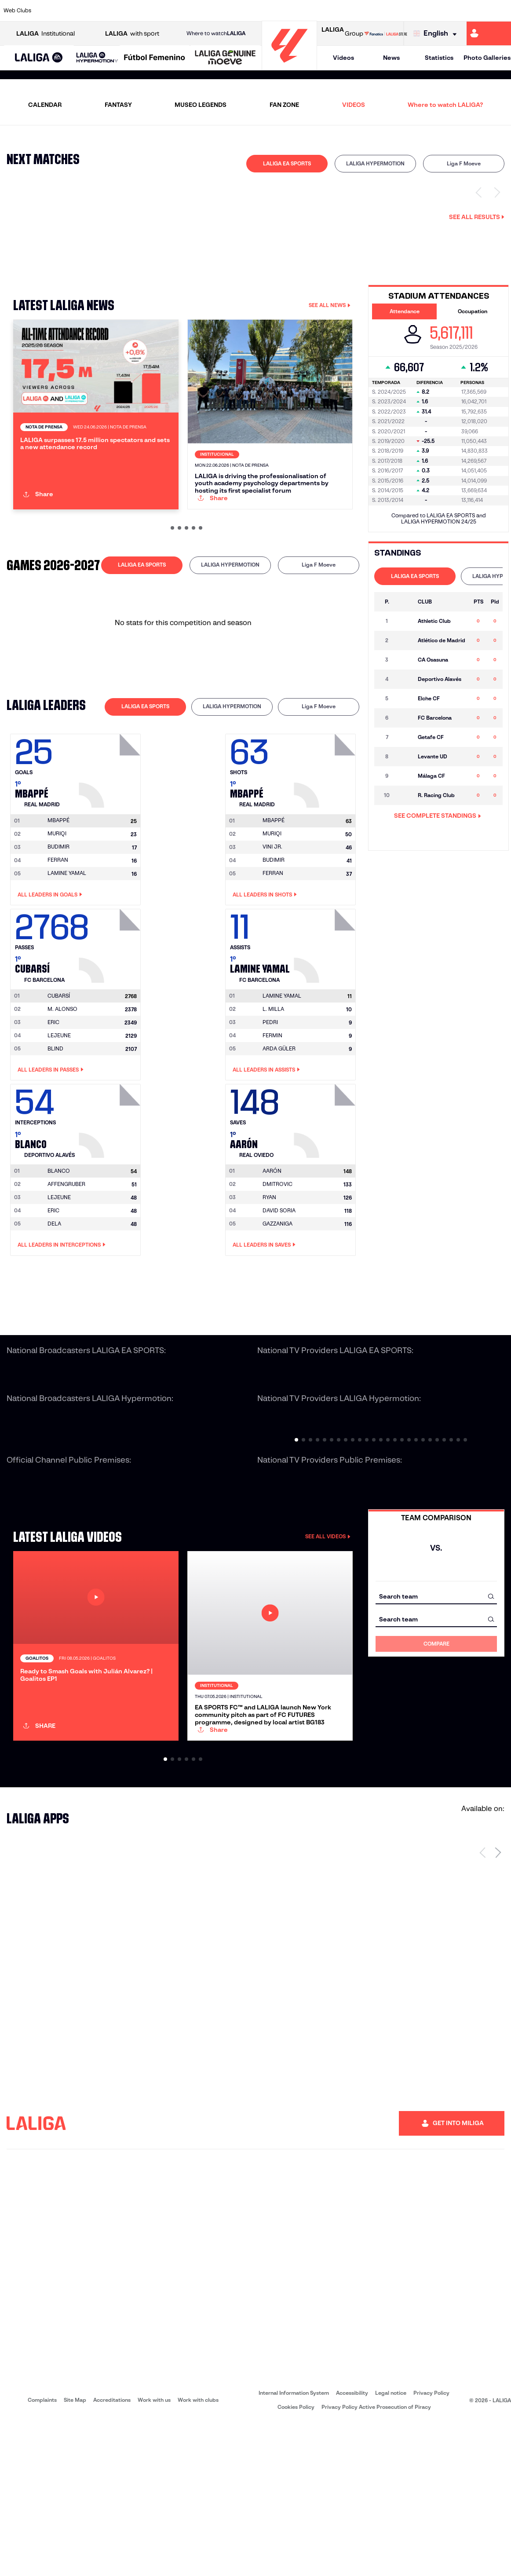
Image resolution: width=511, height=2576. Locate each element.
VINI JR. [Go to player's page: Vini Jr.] (272, 918)
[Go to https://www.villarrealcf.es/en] (500, 10)
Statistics (439, 57)
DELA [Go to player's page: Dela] (54, 1295)
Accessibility (352, 2545)
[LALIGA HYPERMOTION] (97, 58)
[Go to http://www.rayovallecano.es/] (310, 10)
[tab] (287, 163)
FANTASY (118, 104)
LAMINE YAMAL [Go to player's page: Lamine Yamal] (66, 945)
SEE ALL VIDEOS (327, 1608)
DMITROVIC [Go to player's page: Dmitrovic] (277, 1256)
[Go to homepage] (289, 66)
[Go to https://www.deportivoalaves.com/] (143, 10)
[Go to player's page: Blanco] (110, 1190)
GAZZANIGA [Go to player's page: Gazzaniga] (277, 1295)
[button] (39, 58)
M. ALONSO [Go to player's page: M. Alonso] (62, 1080)
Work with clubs (198, 2552)
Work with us (154, 2552)
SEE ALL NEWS (329, 305)
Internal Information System (294, 2545)
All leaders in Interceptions (62, 1317)
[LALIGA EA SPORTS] (39, 58)
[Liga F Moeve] (154, 58)
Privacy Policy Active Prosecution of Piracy (376, 2559)
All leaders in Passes (51, 1141)
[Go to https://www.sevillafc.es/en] (453, 10)
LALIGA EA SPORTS (287, 163)
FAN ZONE (284, 104)
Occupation (472, 311)
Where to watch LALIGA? (445, 104)
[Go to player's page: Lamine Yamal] (325, 1015)
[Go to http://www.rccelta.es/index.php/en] (120, 10)
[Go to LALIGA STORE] (386, 33)
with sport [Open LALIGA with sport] (132, 33)
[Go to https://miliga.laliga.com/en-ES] (489, 33)
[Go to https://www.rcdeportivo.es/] (334, 10)
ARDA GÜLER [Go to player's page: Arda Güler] (279, 1120)
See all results (476, 216)
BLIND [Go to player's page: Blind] (55, 1120)
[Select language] (437, 33)
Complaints (42, 2552)
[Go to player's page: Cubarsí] (110, 1015)
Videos (343, 57)
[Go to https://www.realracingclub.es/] (286, 10)
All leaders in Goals (50, 966)
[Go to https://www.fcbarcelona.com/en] (191, 10)
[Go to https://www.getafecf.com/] (215, 10)
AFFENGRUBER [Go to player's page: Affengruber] (66, 1256)
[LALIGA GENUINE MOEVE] (225, 58)
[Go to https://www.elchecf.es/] (167, 10)
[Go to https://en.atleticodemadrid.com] (72, 10)
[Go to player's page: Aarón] (325, 1190)
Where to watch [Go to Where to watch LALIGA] (215, 33)
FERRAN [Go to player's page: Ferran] (57, 931)
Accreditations (112, 2552)
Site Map (75, 2552)
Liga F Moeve (464, 163)
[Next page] (498, 2005)
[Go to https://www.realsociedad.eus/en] (429, 10)
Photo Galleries (487, 57)
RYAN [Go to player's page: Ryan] (269, 1269)
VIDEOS (353, 104)
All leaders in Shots (265, 966)
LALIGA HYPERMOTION (375, 163)
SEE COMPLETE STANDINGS (437, 815)
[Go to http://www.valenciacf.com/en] (477, 10)
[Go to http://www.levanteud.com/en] (238, 10)
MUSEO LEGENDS (200, 104)
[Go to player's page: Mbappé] (110, 840)
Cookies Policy (295, 2559)
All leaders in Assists (266, 1141)
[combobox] (436, 1668)
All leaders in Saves (264, 1317)
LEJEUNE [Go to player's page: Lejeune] (59, 1106)
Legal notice (390, 2545)
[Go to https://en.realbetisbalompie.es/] (381, 10)
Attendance (405, 311)
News (391, 57)
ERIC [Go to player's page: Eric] (53, 1093)
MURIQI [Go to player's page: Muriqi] (56, 905)
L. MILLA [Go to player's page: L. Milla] (273, 1080)
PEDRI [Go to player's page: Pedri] (270, 1093)
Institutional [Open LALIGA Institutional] (45, 33)
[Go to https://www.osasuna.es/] (95, 10)
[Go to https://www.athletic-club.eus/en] (48, 10)
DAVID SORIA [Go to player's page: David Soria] (279, 1282)
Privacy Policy (431, 2545)
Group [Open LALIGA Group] (341, 33)
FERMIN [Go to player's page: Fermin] (272, 1106)
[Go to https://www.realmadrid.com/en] (405, 10)
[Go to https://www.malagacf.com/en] (262, 10)
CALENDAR (45, 104)
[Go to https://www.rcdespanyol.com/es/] (358, 10)
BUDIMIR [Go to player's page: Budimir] (58, 918)
